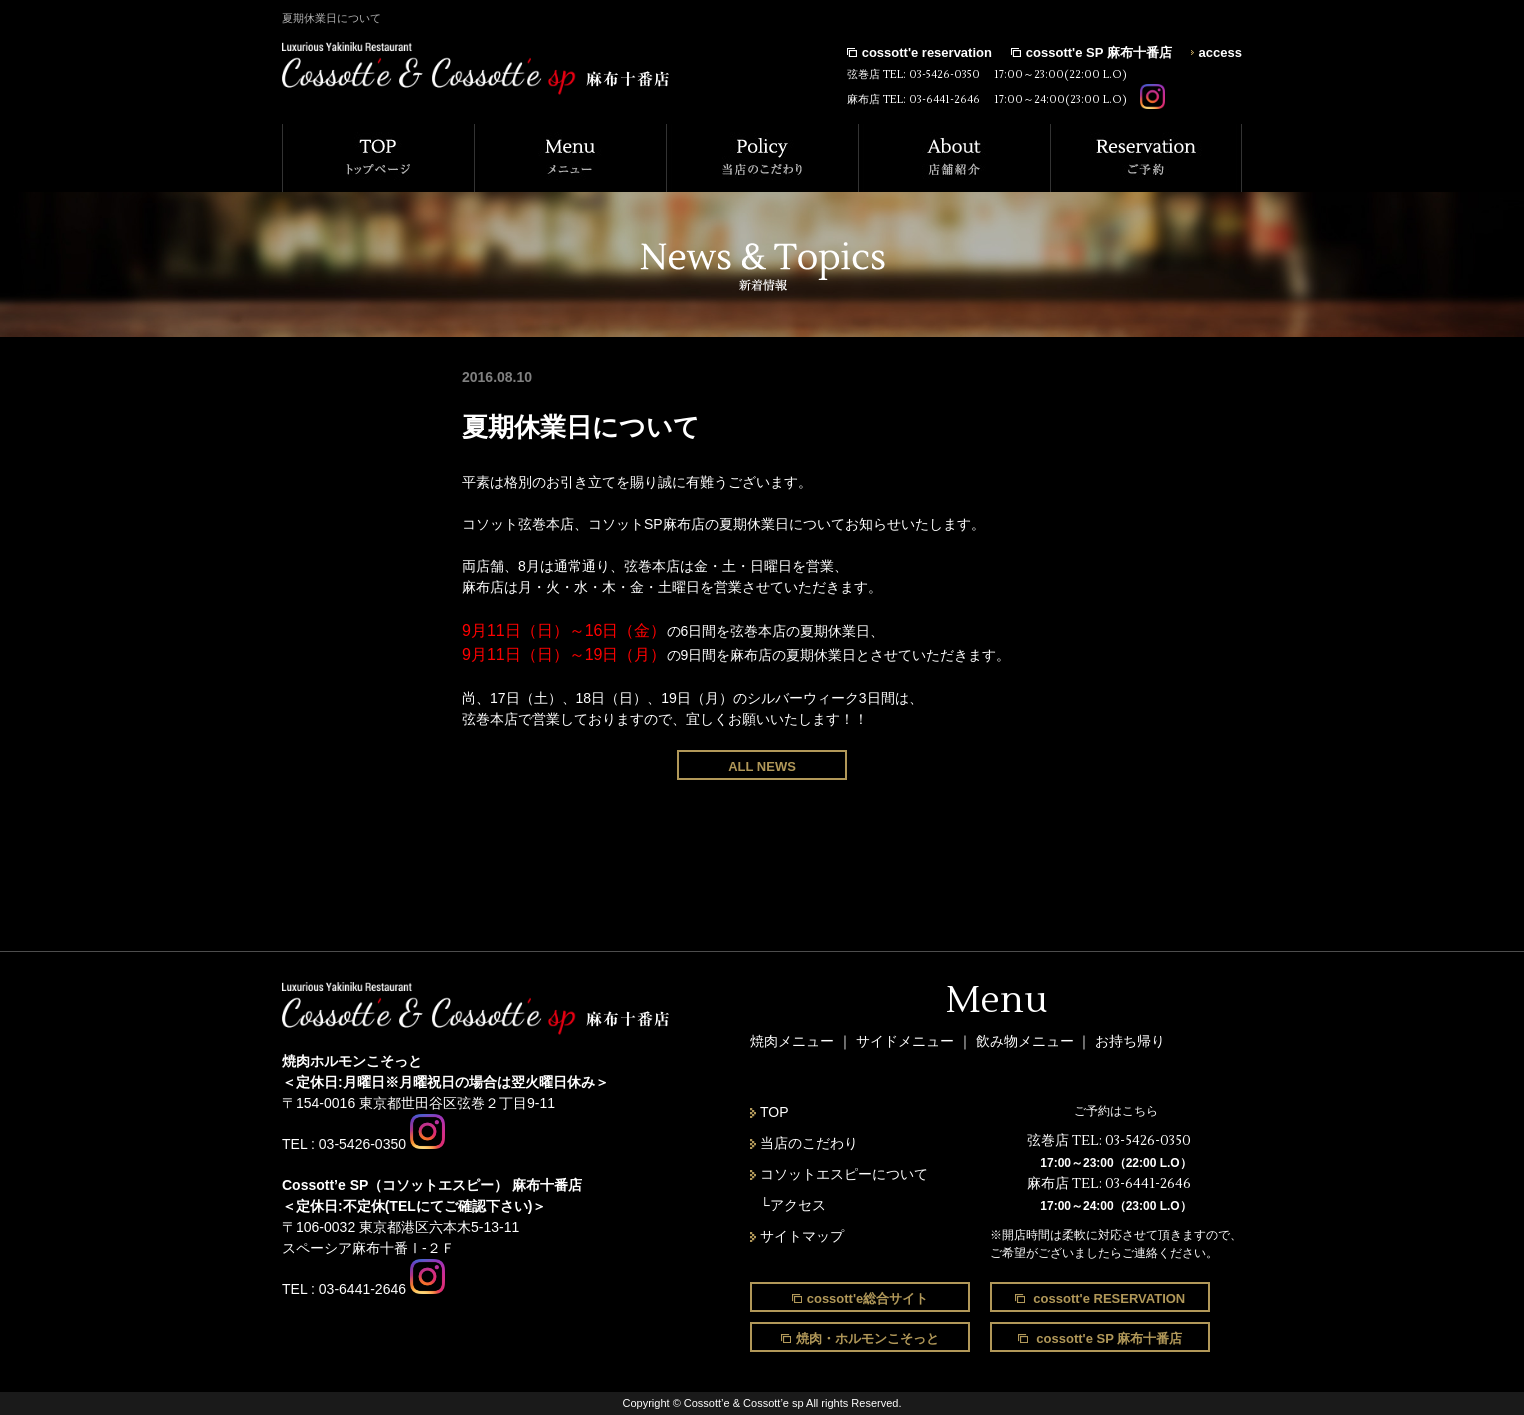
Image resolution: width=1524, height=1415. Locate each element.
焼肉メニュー (792, 1041)
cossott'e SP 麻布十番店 (1099, 52)
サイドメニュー (907, 1041)
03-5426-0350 (944, 74)
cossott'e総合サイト (868, 1298)
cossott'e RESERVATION (1108, 1298)
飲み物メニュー (1027, 1041)
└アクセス (793, 1205)
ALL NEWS (762, 766)
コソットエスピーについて (844, 1174)
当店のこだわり (809, 1143)
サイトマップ (802, 1236)
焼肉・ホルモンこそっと (867, 1338)
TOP (774, 1112)
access (1220, 52)
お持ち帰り (1130, 1041)
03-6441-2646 (944, 99)
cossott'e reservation (927, 52)
